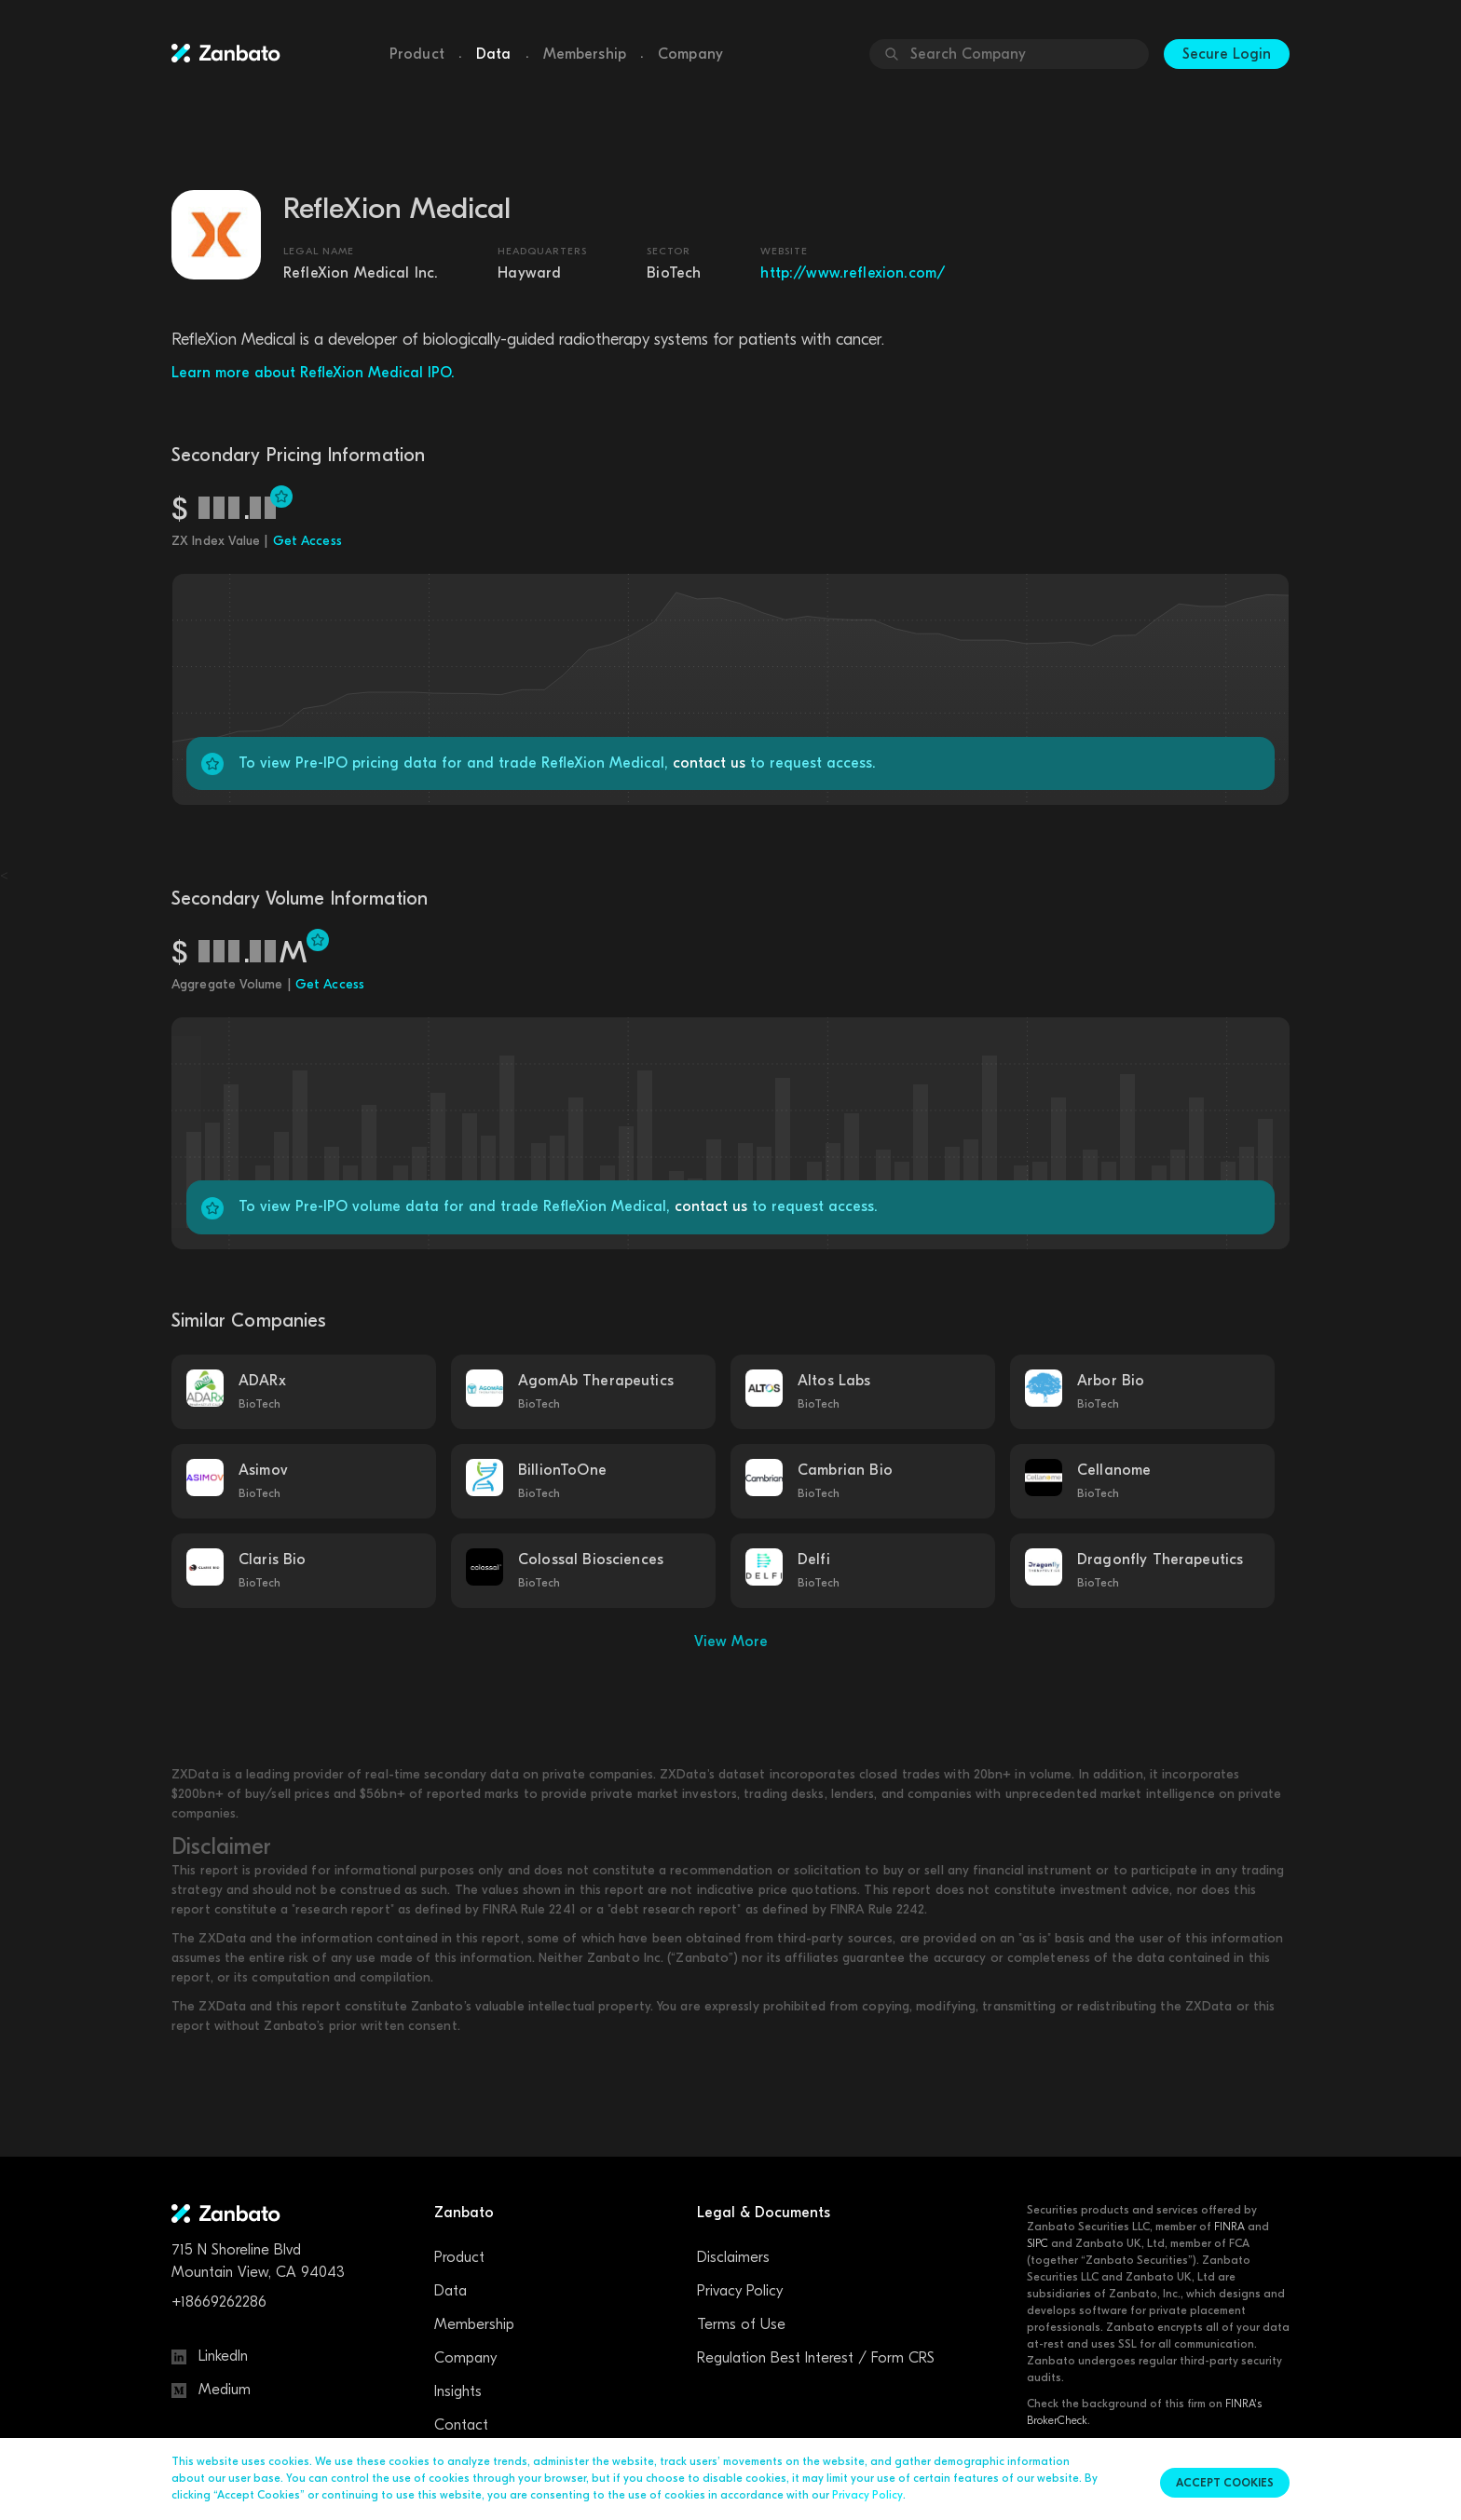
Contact (461, 2425)
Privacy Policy (740, 2290)
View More (731, 1641)
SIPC (1037, 2243)
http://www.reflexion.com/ (853, 273)
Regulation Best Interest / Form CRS (816, 2358)
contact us (709, 763)
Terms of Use (741, 2324)
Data (494, 54)
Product (416, 54)
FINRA (1229, 2226)
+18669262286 (218, 2302)
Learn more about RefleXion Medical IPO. (313, 372)
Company (690, 54)
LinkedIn (209, 2356)
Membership (585, 54)
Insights (458, 2391)
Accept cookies (1225, 2482)
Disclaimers (733, 2257)
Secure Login (1226, 54)
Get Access (307, 541)
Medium (211, 2389)
